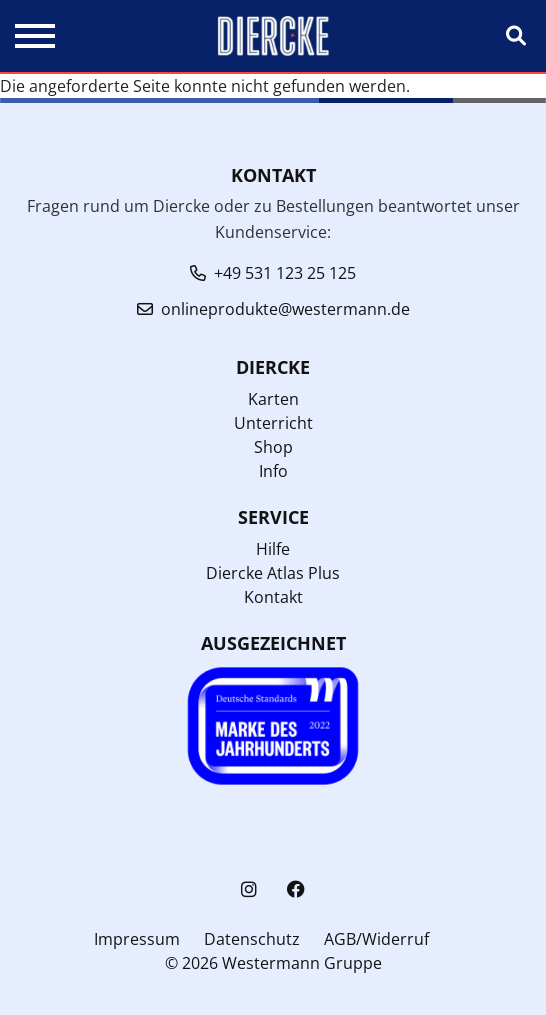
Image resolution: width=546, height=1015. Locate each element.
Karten (273, 399)
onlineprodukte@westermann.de (285, 309)
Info (273, 471)
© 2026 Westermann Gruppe (273, 963)
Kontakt (273, 597)
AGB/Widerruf (376, 939)
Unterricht (273, 423)
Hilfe (273, 549)
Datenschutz (252, 939)
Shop (273, 447)
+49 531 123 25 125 (285, 273)
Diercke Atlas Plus (273, 573)
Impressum (137, 939)
